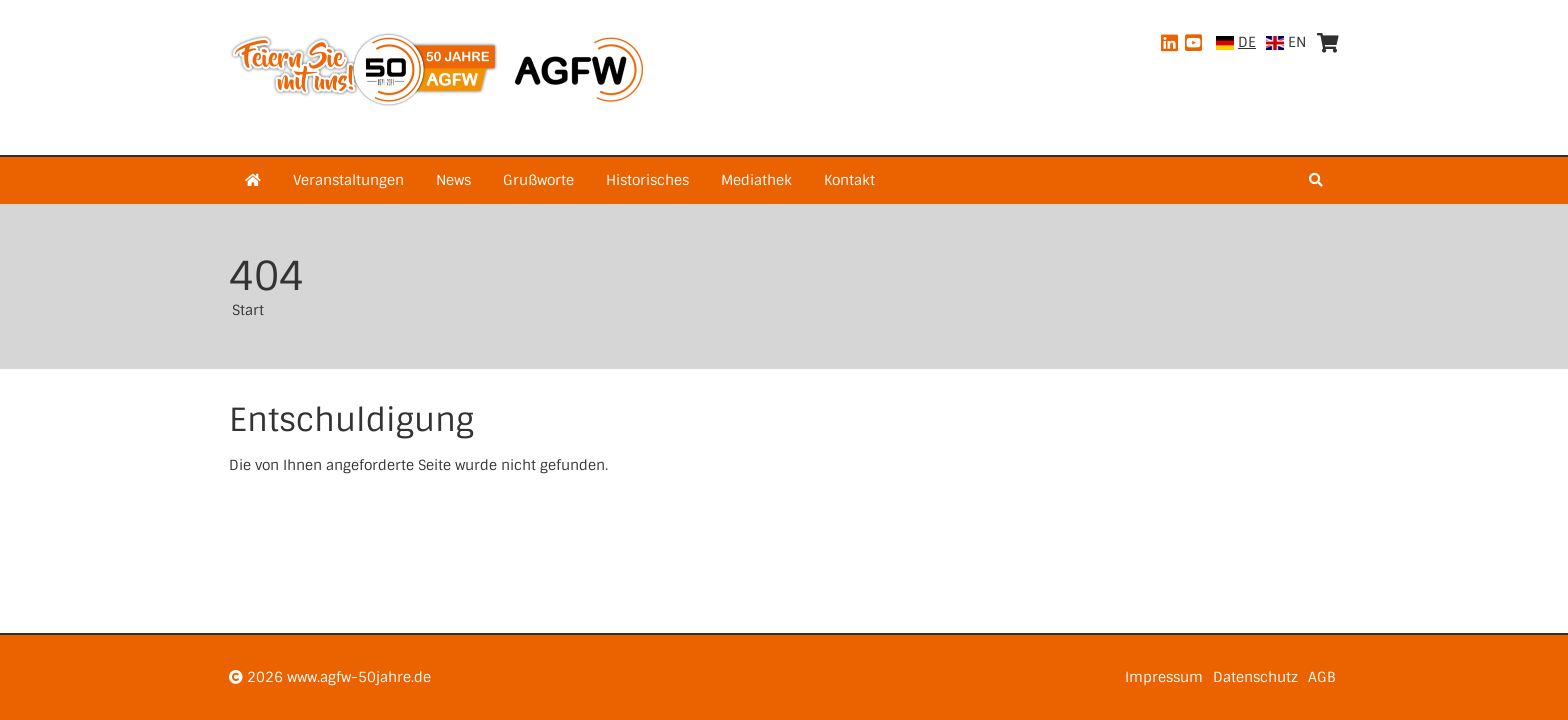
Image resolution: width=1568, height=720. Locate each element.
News (453, 180)
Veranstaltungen (348, 180)
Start (248, 310)
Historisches (647, 180)
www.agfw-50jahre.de (359, 677)
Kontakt (849, 180)
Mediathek (756, 180)
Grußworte (538, 180)
